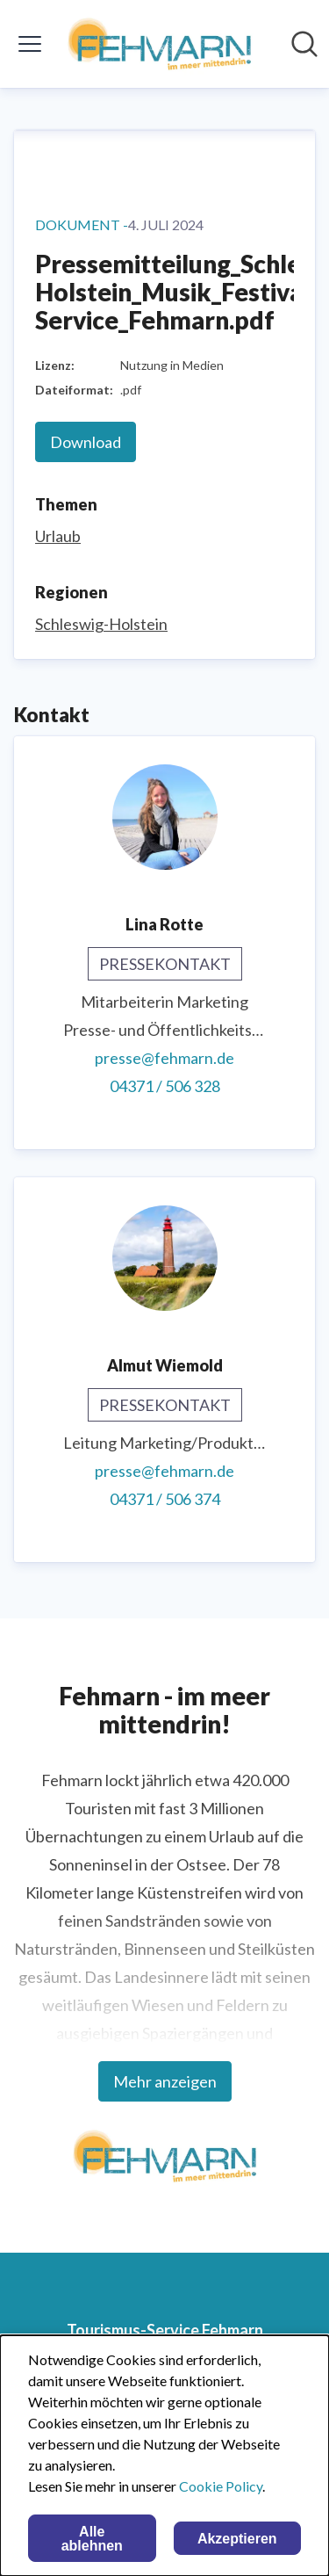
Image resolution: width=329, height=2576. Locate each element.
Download (85, 442)
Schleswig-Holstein (101, 623)
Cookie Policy (220, 2486)
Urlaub (58, 536)
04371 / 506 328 (165, 1086)
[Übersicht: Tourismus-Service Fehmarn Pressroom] (159, 44)
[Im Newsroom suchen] (304, 44)
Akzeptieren (237, 2538)
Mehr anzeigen (165, 2081)
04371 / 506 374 (165, 1499)
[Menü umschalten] (30, 44)
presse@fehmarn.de (164, 1057)
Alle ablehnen (92, 2538)
